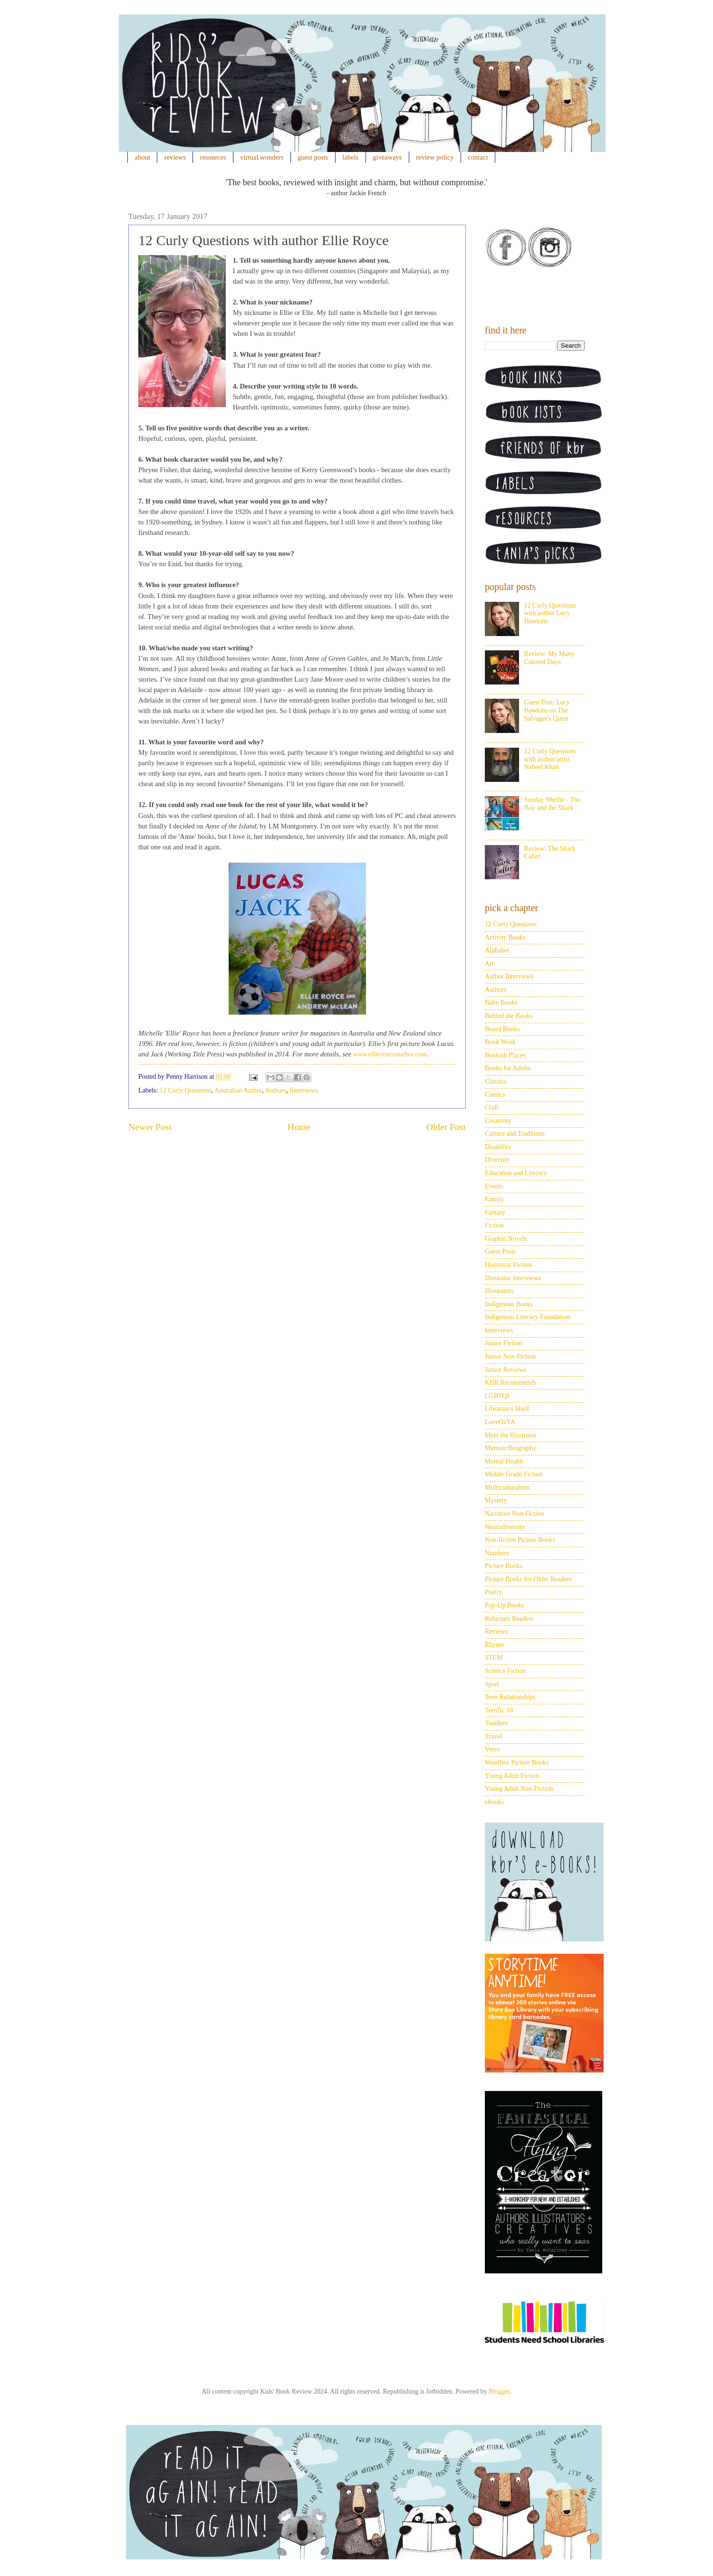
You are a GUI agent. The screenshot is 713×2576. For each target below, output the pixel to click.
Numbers (497, 1553)
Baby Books (501, 1002)
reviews (175, 157)
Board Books (502, 1029)
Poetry (493, 1592)
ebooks (494, 1802)
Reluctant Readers (509, 1618)
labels (350, 157)
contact (478, 157)
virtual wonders (262, 157)
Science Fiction (505, 1670)
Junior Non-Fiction (510, 1356)
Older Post (446, 1127)
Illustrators (499, 1290)
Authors (275, 1090)
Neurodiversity (505, 1526)
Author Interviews (509, 976)
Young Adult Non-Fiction (519, 1788)
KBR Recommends (511, 1382)
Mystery (496, 1500)
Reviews (496, 1631)
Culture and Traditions (515, 1133)
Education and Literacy (516, 1173)
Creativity (498, 1120)
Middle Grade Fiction (513, 1474)
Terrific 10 (499, 1710)
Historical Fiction (508, 1264)
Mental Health (504, 1461)
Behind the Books (508, 1015)
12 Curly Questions (186, 1090)
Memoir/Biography (510, 1448)
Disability (498, 1146)
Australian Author (238, 1090)
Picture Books (503, 1565)
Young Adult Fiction (512, 1775)
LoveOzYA (500, 1422)
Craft (492, 1107)
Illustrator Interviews (513, 1278)
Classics (496, 1081)
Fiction (494, 1225)
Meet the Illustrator (510, 1435)
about (142, 157)
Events (494, 1186)
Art (489, 963)
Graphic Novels (506, 1238)
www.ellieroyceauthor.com (390, 1054)
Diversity (497, 1159)
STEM (493, 1657)
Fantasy (495, 1212)
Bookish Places (505, 1055)
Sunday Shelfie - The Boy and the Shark (552, 803)
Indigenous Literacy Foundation (527, 1317)
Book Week (500, 1042)
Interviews (303, 1090)
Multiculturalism (507, 1487)
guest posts (313, 157)
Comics (495, 1094)
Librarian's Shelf (507, 1408)
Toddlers (496, 1723)
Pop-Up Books (504, 1605)
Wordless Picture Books (517, 1762)
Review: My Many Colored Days (549, 657)
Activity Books (505, 937)
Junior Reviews (505, 1369)
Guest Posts (500, 1251)
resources (213, 157)
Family (494, 1199)
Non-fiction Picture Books (520, 1539)
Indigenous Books (509, 1304)
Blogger (499, 2391)
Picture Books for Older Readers (528, 1579)
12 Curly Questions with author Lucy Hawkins (550, 613)
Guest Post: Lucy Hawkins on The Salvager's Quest (547, 710)
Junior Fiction (503, 1343)
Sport (492, 1684)
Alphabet (497, 950)
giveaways (387, 157)
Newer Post (150, 1127)
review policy (434, 157)
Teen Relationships (510, 1697)
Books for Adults (507, 1068)
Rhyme (494, 1644)
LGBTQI (497, 1395)
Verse (492, 1749)
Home (299, 1127)
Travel (493, 1736)
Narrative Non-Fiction (514, 1513)
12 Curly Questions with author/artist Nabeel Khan (550, 759)
